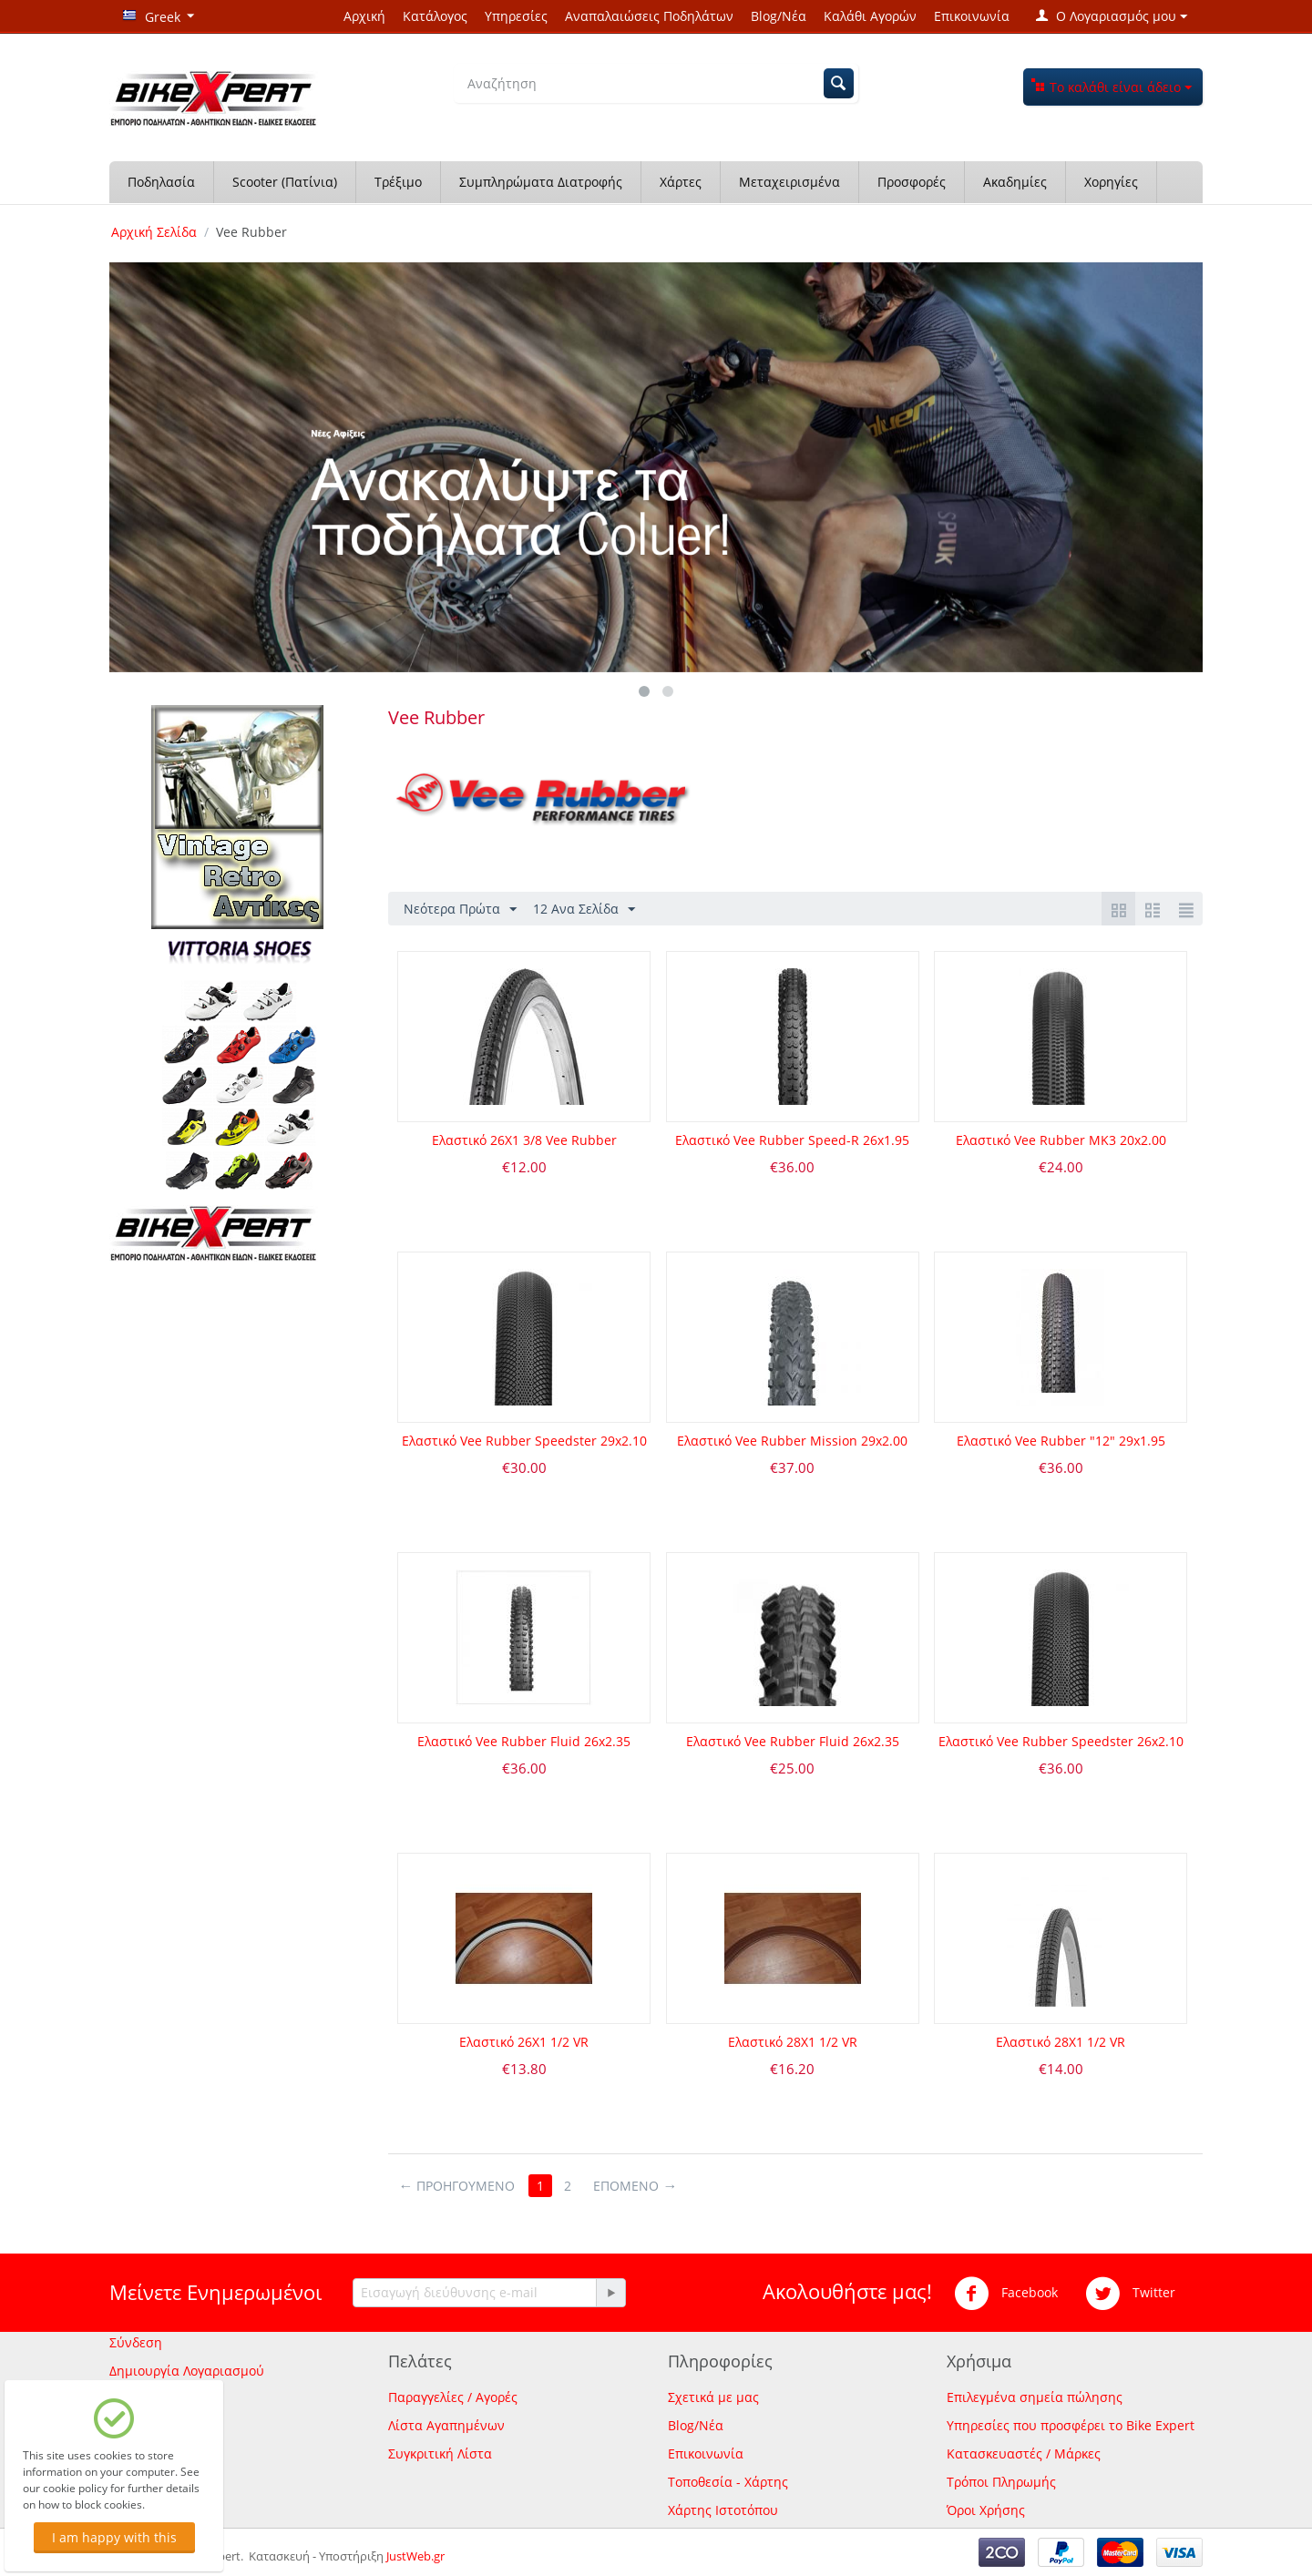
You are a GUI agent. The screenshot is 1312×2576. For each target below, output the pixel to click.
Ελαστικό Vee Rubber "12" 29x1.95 (1061, 1440)
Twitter (1130, 2293)
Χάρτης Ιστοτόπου (723, 2510)
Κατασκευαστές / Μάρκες (1024, 2453)
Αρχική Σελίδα (154, 231)
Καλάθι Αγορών (870, 16)
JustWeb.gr (415, 2556)
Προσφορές (911, 181)
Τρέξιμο (398, 181)
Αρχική (364, 16)
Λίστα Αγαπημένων (446, 2425)
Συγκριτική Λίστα (440, 2453)
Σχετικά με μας (713, 2397)
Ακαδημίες (1015, 181)
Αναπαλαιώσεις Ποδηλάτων (649, 16)
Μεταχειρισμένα (789, 181)
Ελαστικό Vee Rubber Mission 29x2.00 (792, 1440)
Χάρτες (681, 181)
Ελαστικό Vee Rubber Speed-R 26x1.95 (792, 1140)
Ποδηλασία (161, 181)
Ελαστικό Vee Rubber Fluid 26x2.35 (523, 1741)
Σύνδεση (135, 2342)
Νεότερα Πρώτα (460, 909)
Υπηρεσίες (516, 16)
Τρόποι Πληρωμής (1001, 2481)
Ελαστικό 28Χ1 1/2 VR (792, 2041)
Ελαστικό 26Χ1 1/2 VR (524, 2041)
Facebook (1006, 2293)
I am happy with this (114, 2537)
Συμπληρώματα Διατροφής (540, 181)
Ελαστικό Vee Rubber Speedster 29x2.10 (524, 1440)
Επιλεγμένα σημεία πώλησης (1034, 2397)
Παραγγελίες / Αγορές (453, 2397)
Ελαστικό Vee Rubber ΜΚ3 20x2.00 (1061, 1140)
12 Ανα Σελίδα (584, 909)
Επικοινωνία (972, 16)
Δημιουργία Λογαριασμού (186, 2370)
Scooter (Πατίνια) (284, 181)
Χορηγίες (1111, 181)
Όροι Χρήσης (986, 2510)
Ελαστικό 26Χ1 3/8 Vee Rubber (524, 1140)
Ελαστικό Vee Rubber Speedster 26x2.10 (1061, 1741)
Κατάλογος (435, 16)
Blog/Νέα (778, 16)
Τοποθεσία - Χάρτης (728, 2481)
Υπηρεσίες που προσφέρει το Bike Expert (1070, 2425)
